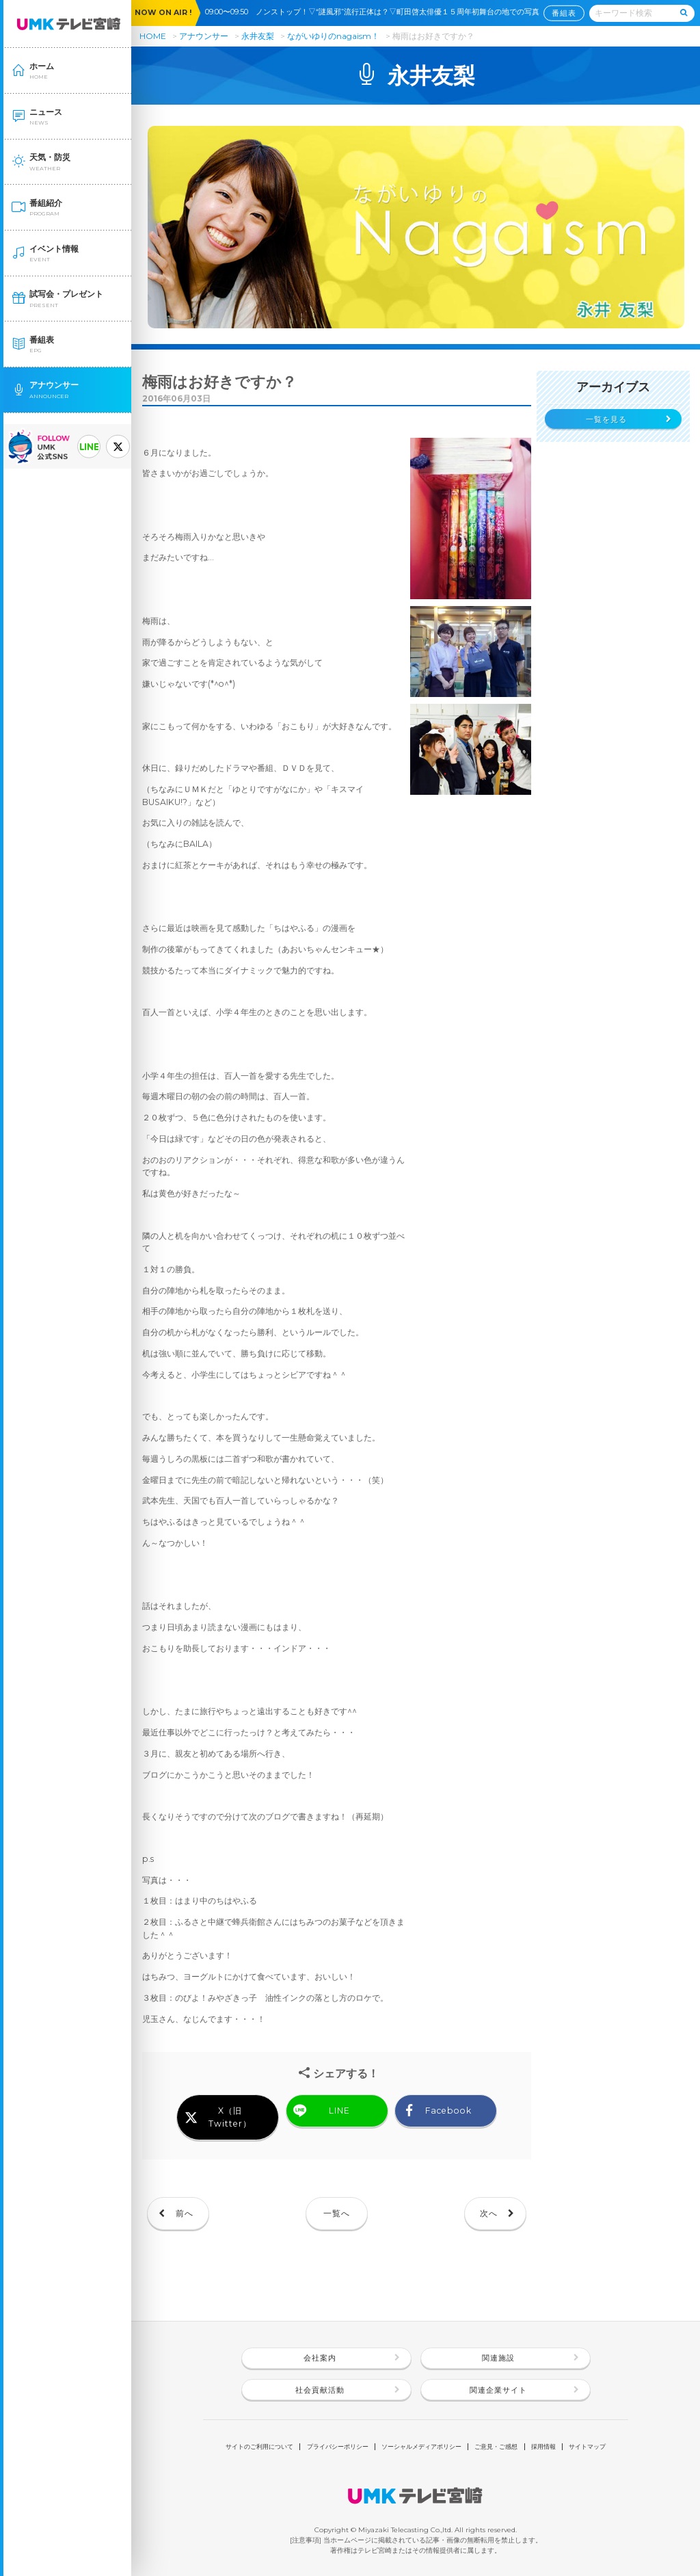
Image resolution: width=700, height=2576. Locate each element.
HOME (152, 36)
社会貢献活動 (320, 2390)
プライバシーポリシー (337, 2446)
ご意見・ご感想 (495, 2446)
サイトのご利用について (259, 2446)
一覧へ (336, 2213)
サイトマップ (587, 2446)
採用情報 (543, 2446)
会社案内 (320, 2358)
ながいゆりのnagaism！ (334, 36)
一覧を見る (606, 419)
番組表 (564, 12)
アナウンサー (203, 36)
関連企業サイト (498, 2390)
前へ (184, 2213)
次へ (489, 2213)
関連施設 (498, 2358)
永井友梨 (257, 36)
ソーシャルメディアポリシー (421, 2446)
